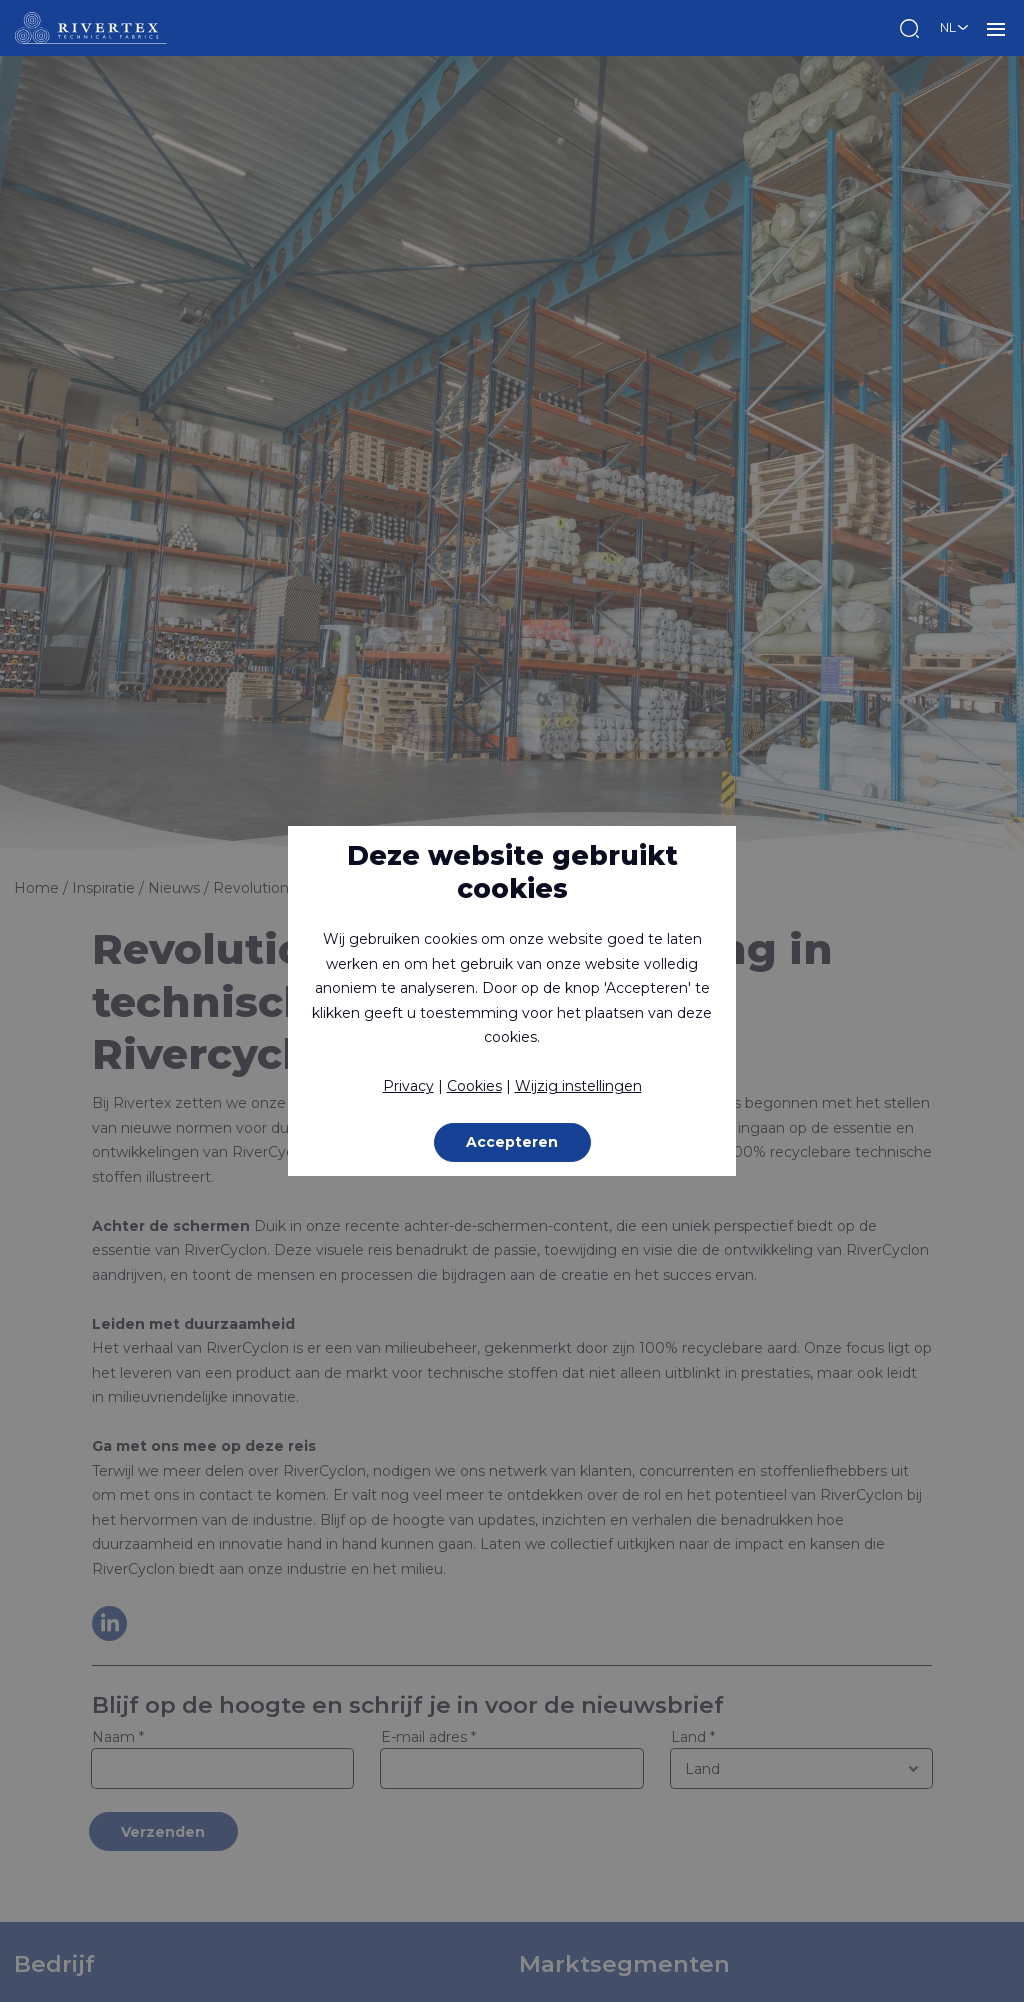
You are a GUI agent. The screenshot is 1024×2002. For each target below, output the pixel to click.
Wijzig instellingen (578, 1086)
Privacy (408, 1086)
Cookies (474, 1086)
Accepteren (512, 1142)
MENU (996, 28)
